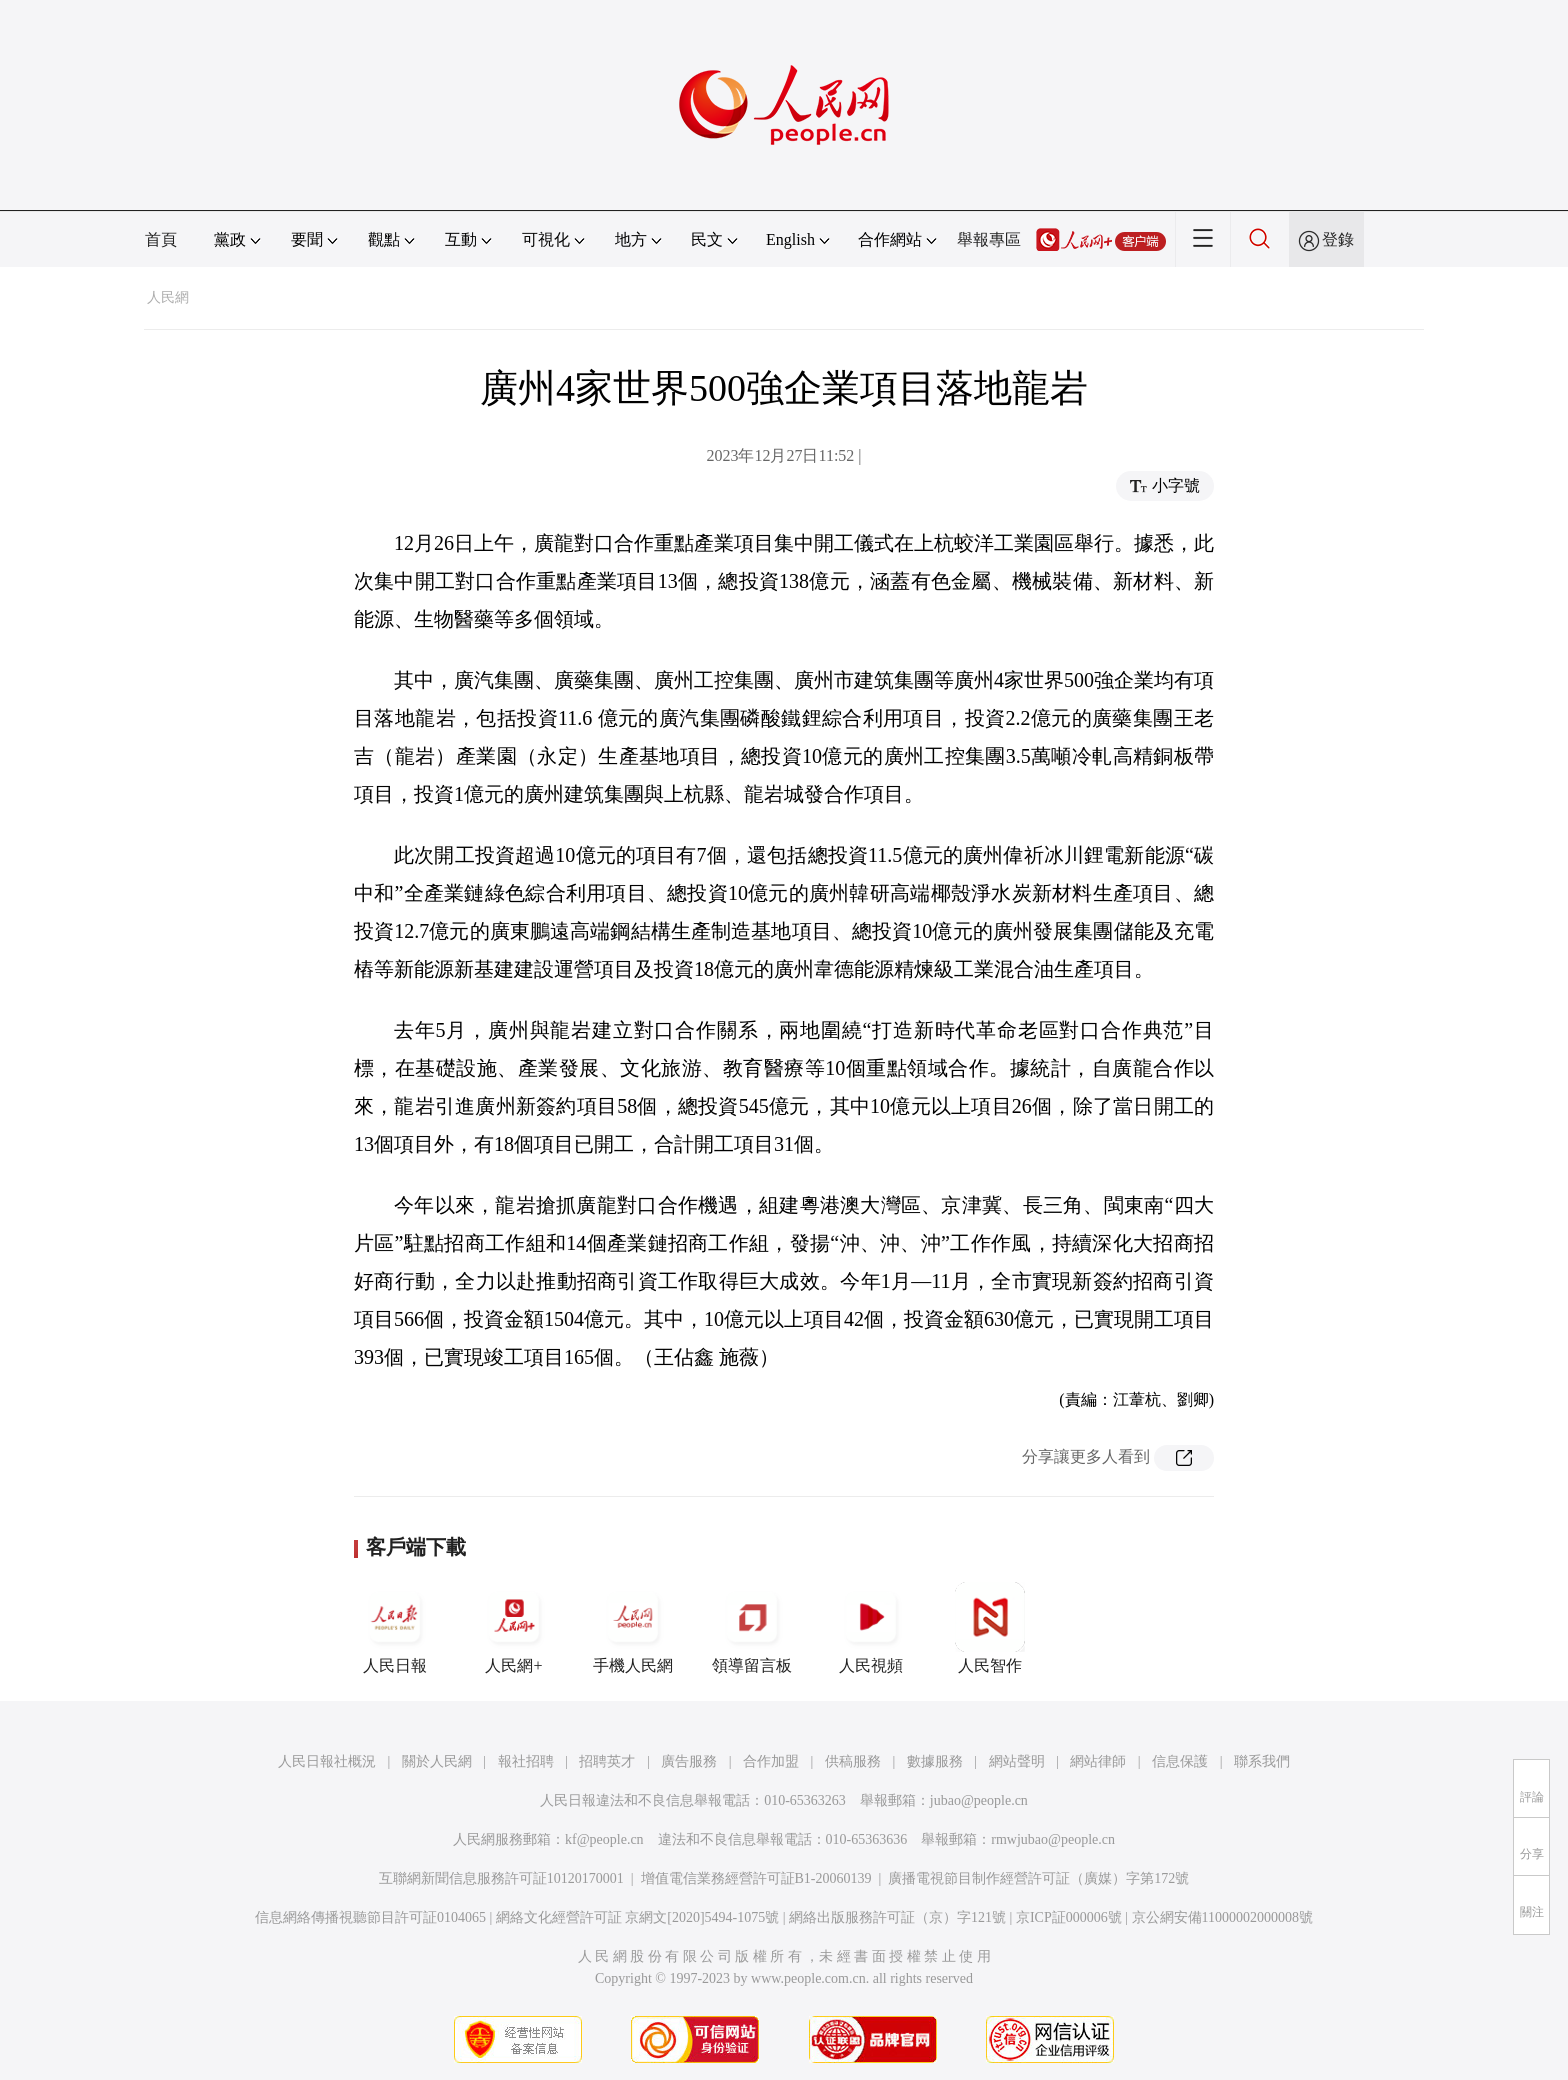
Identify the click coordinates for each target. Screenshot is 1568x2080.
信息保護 (1180, 1761)
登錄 (1338, 239)
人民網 (168, 297)
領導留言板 (752, 1628)
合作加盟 (771, 1761)
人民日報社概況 (327, 1761)
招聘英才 (607, 1761)
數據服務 (935, 1761)
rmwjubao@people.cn (1053, 1839)
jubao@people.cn (979, 1800)
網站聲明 (1017, 1761)
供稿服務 (853, 1761)
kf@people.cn (604, 1839)
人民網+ (514, 1628)
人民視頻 (871, 1628)
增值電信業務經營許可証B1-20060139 (756, 1878)
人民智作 (990, 1628)
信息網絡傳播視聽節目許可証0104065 (370, 1917)
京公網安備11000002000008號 (1222, 1917)
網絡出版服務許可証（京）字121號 (897, 1917)
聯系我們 (1262, 1761)
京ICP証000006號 (1069, 1917)
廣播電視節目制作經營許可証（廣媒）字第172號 (1038, 1878)
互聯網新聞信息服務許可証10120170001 (501, 1878)
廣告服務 (689, 1761)
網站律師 (1098, 1761)
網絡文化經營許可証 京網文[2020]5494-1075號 (638, 1917)
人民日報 (395, 1628)
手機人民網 (633, 1628)
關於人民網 (437, 1761)
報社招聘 (526, 1761)
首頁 (161, 239)
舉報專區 (989, 239)
